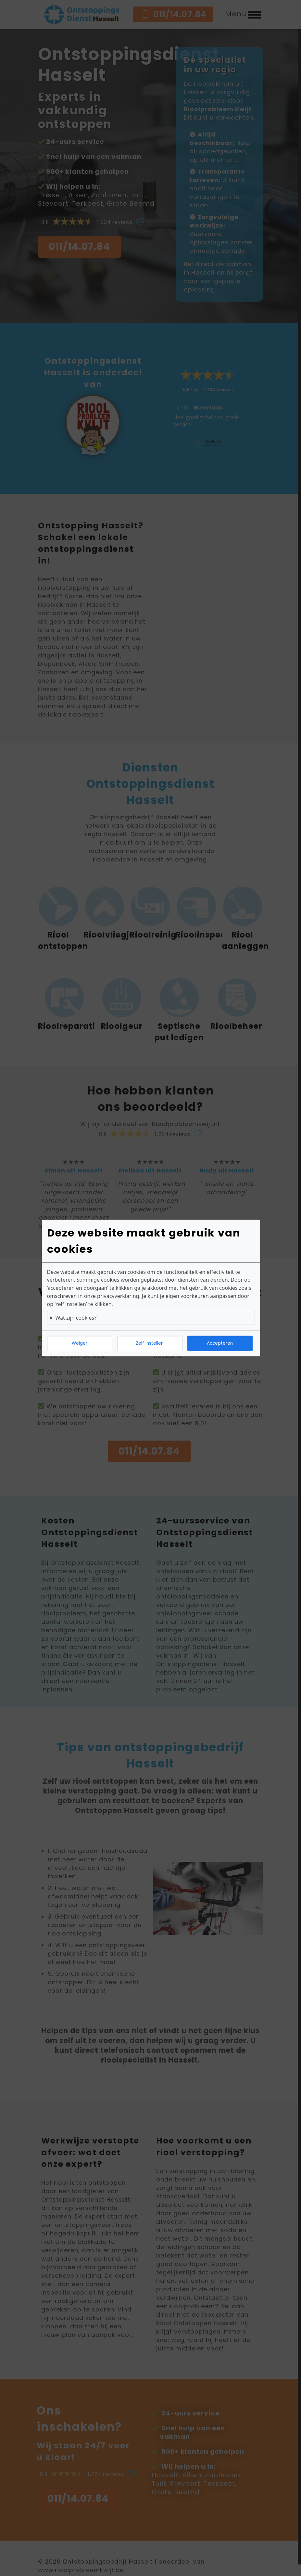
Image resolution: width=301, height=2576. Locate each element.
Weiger (79, 1343)
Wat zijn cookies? (75, 1317)
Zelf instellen (150, 1343)
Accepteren (220, 1343)
